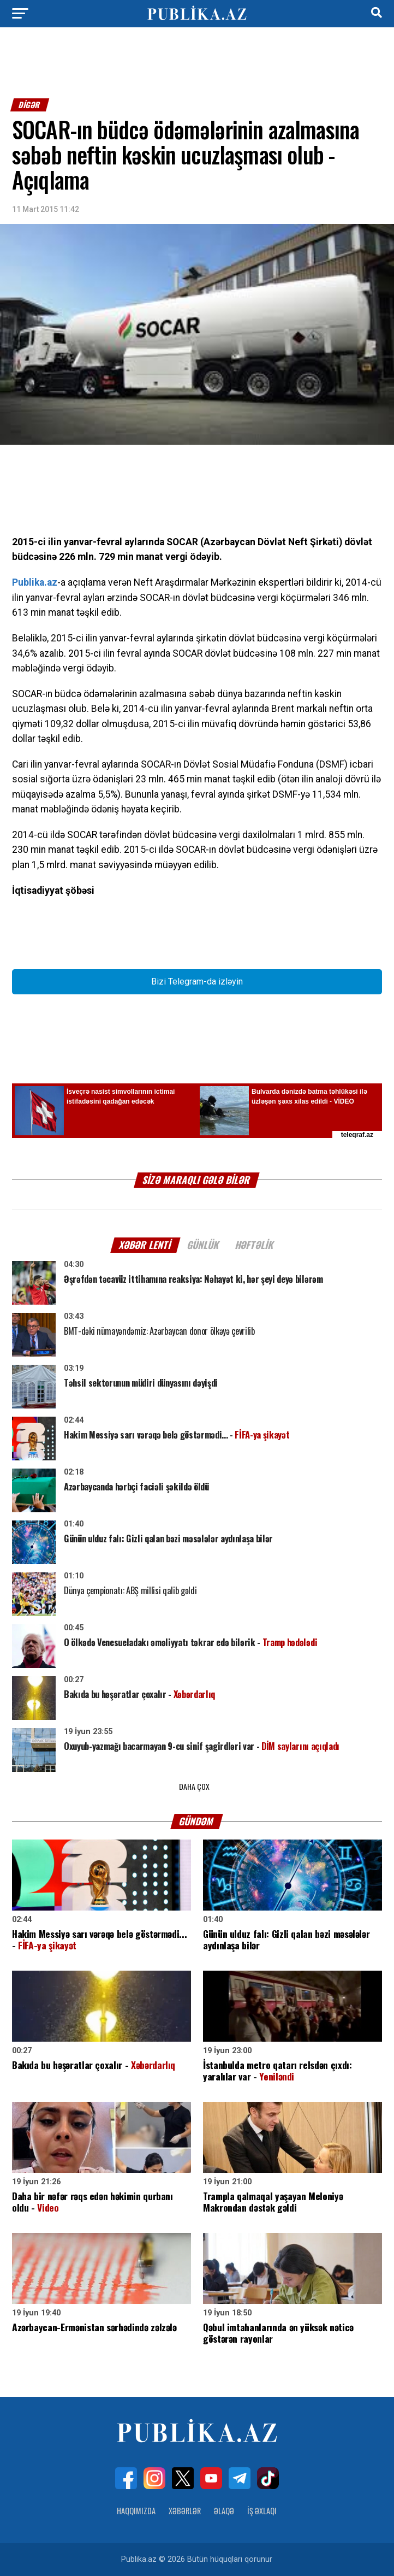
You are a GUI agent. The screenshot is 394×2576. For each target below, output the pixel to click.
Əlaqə (224, 2510)
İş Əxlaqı (262, 2510)
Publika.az (34, 582)
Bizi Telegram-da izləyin (197, 981)
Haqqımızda (136, 2510)
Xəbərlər (185, 2510)
